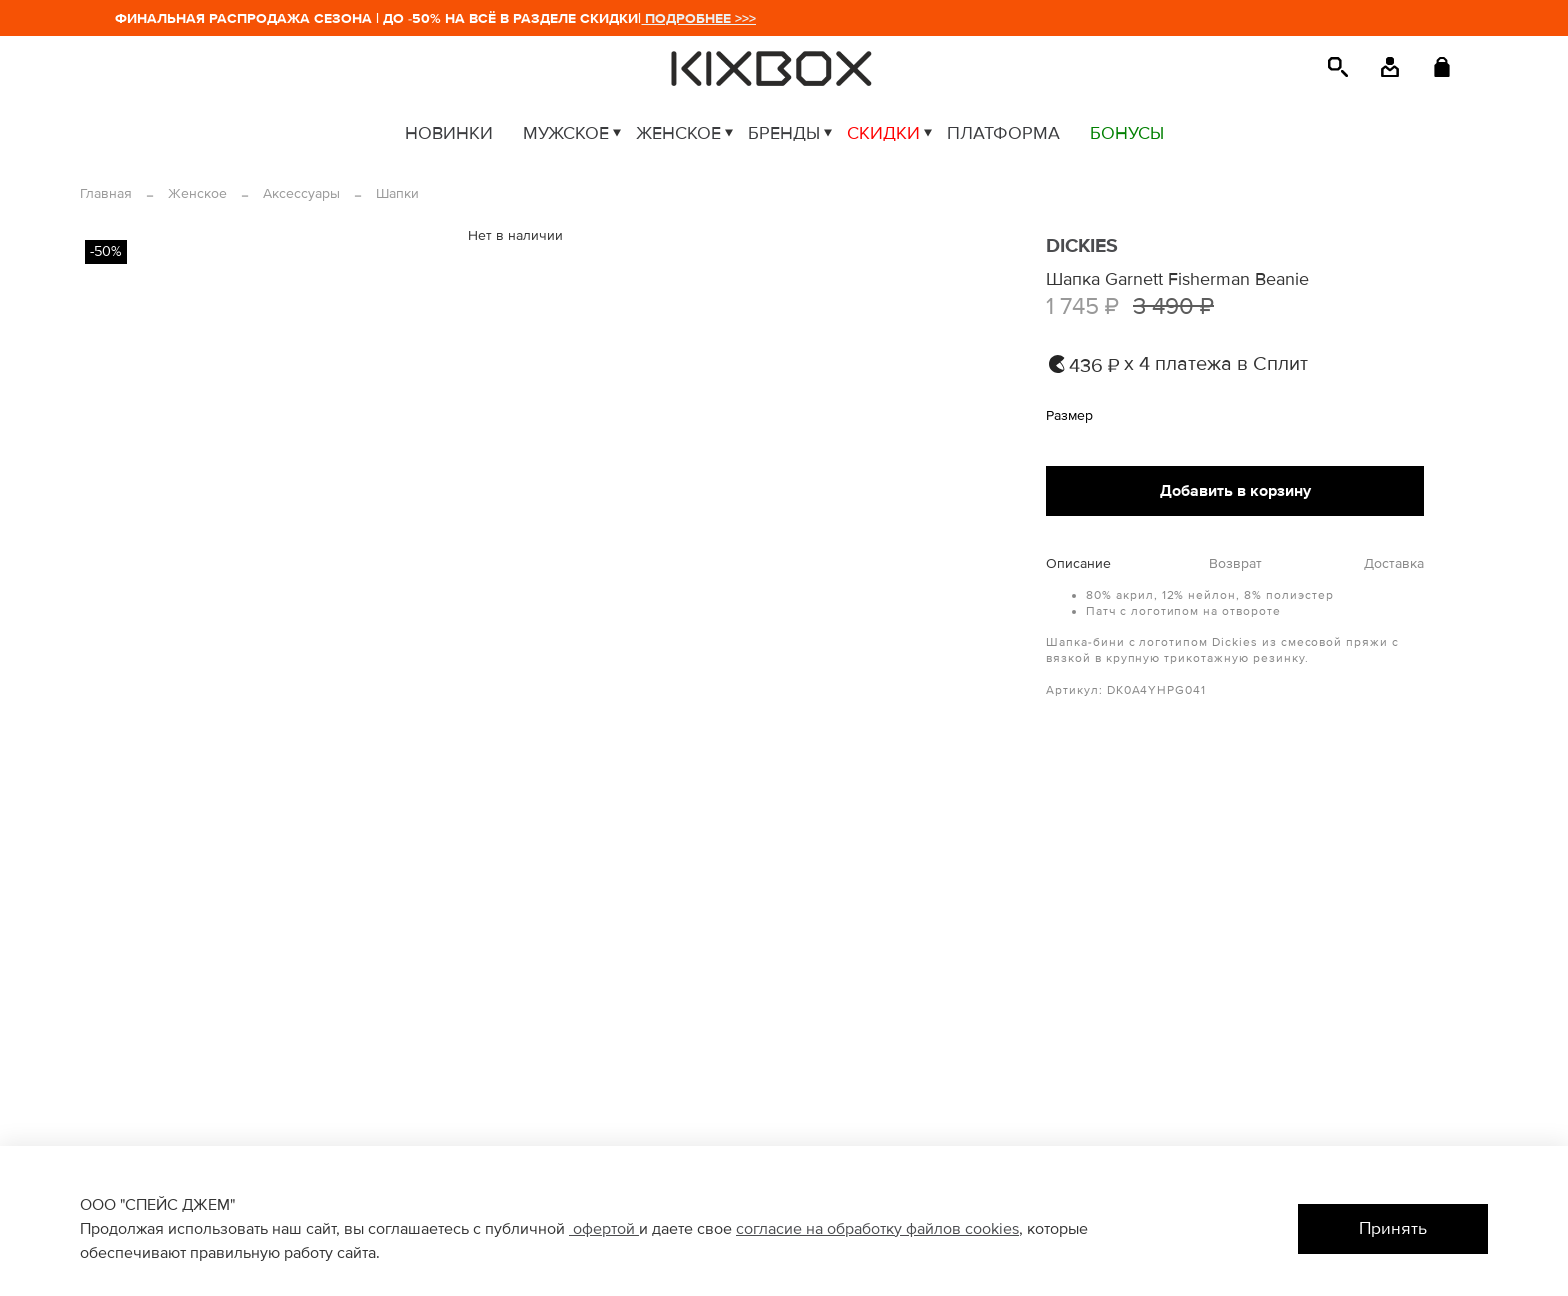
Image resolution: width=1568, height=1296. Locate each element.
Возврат (1235, 564)
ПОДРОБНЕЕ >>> (706, 18)
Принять (1393, 1228)
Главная (106, 193)
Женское (197, 193)
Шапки (397, 193)
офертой (604, 1229)
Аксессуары (301, 193)
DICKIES (1082, 246)
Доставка (1394, 564)
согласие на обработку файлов (850, 1229)
